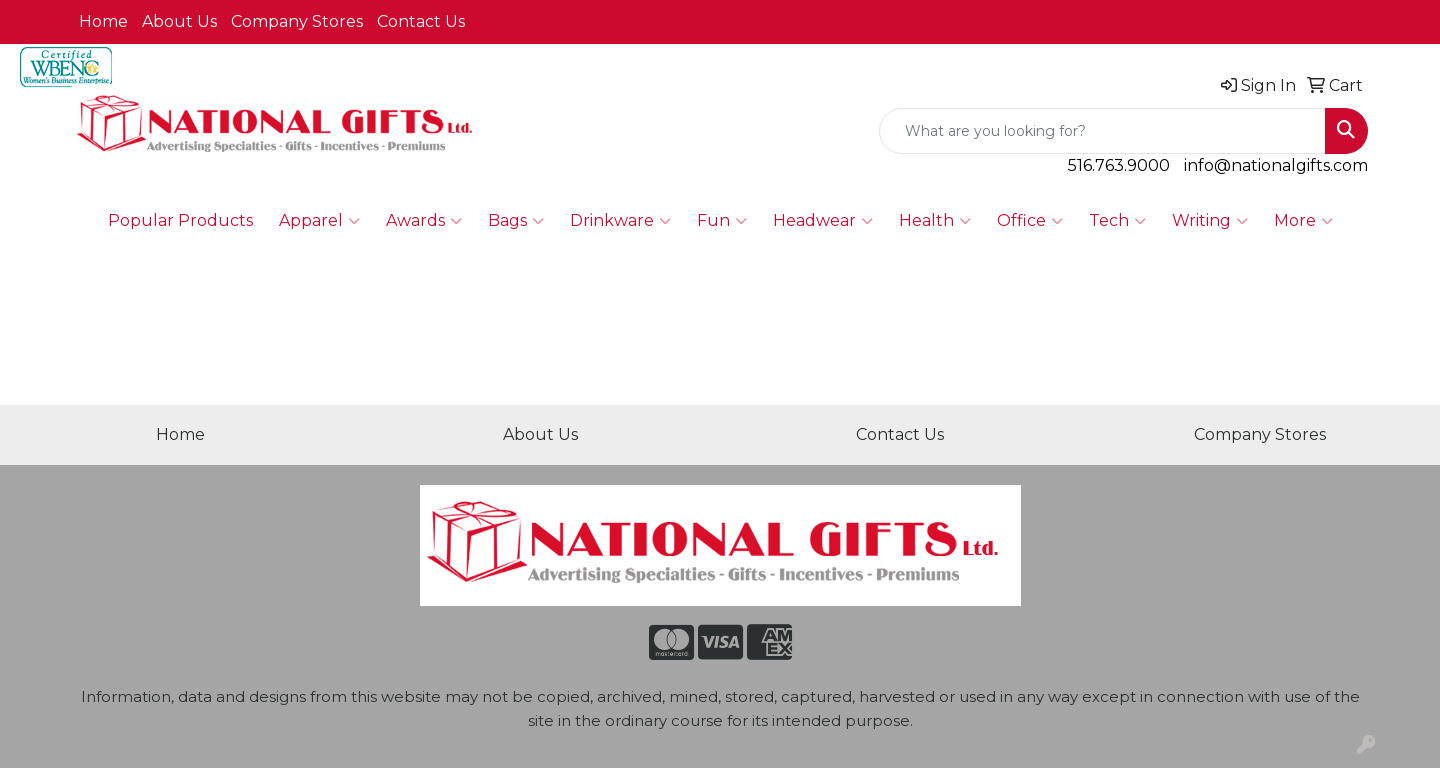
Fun (722, 221)
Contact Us (421, 21)
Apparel (319, 221)
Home (103, 21)
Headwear (823, 221)
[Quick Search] (1102, 131)
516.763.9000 (1119, 165)
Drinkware (620, 221)
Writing (1210, 221)
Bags (516, 221)
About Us (179, 21)
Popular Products (180, 220)
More (1303, 221)
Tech (1117, 221)
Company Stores (297, 21)
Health (935, 221)
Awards (424, 221)
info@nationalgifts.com (1276, 165)
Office (1030, 221)
